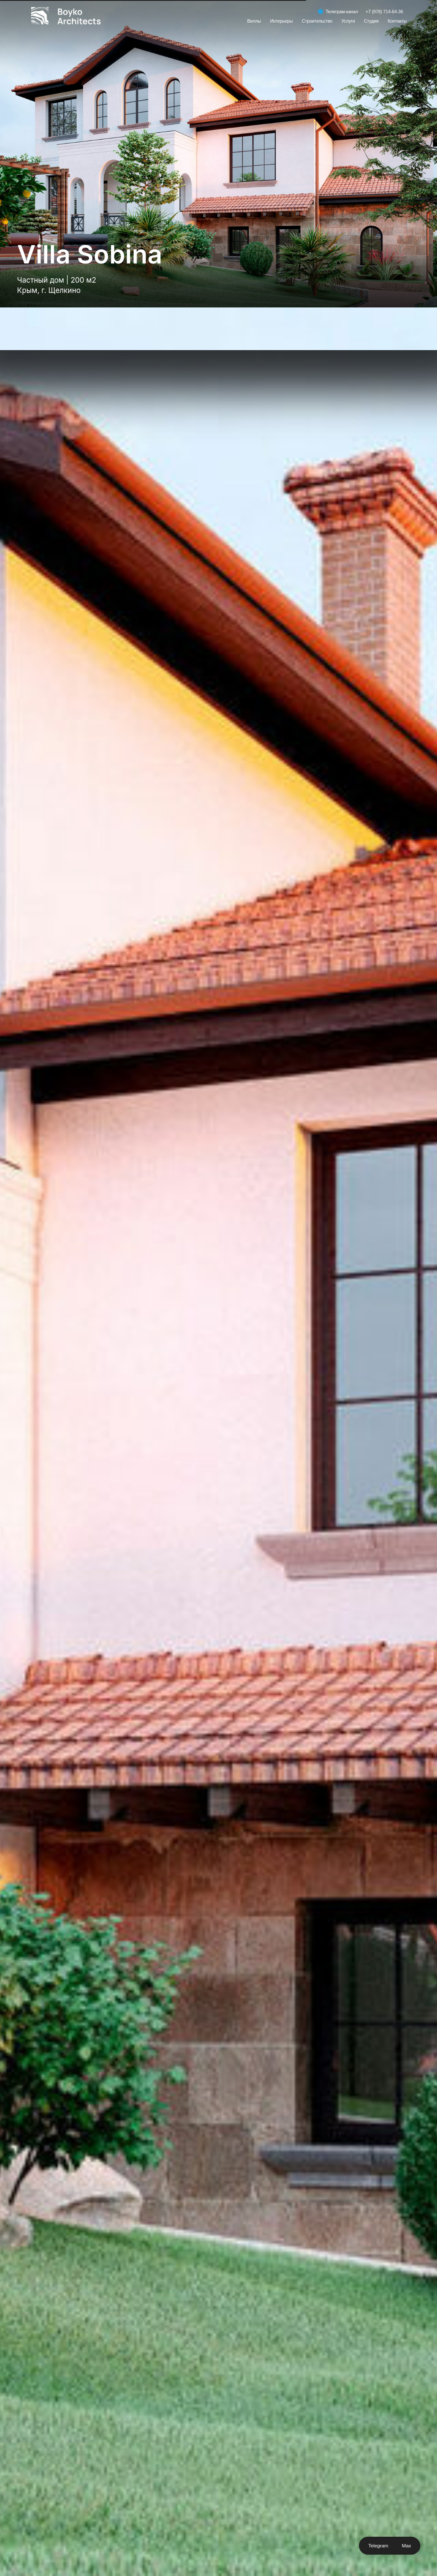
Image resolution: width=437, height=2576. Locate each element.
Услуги (348, 20)
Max (406, 2545)
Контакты (397, 20)
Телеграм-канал (342, 11)
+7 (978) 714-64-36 (384, 11)
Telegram (378, 2545)
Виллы (254, 20)
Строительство (317, 20)
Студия (371, 20)
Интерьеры (281, 20)
